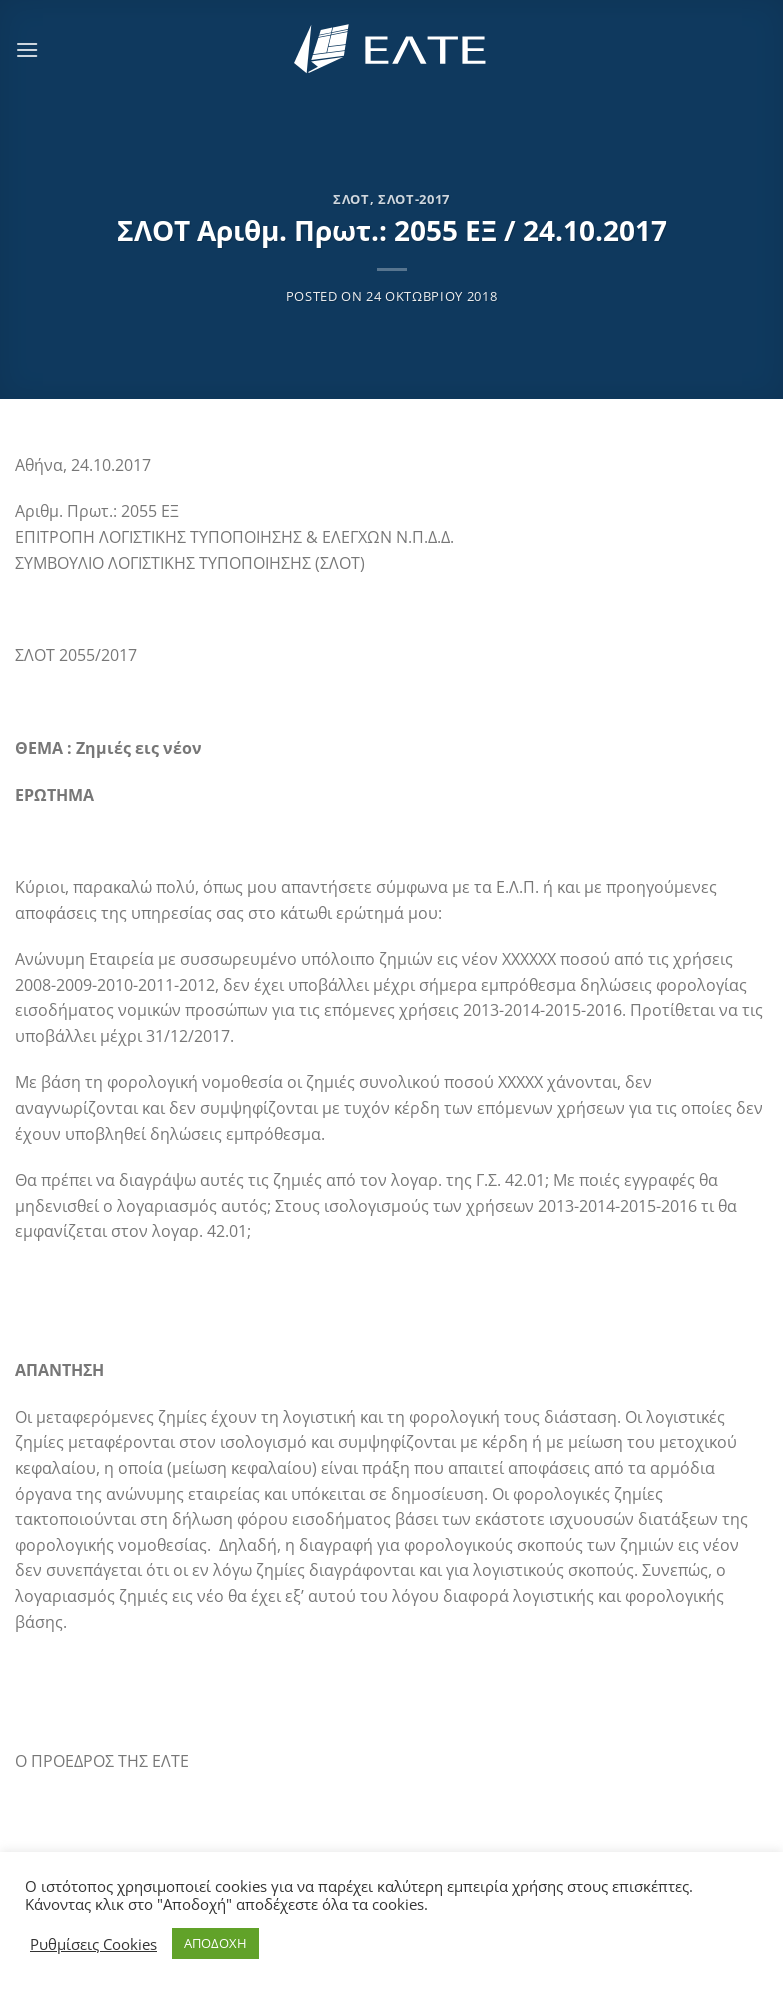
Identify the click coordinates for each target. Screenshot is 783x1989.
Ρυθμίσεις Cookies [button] (93, 1944)
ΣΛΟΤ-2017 (414, 199)
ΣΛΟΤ (351, 199)
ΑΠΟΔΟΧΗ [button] (215, 1943)
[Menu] (27, 49)
